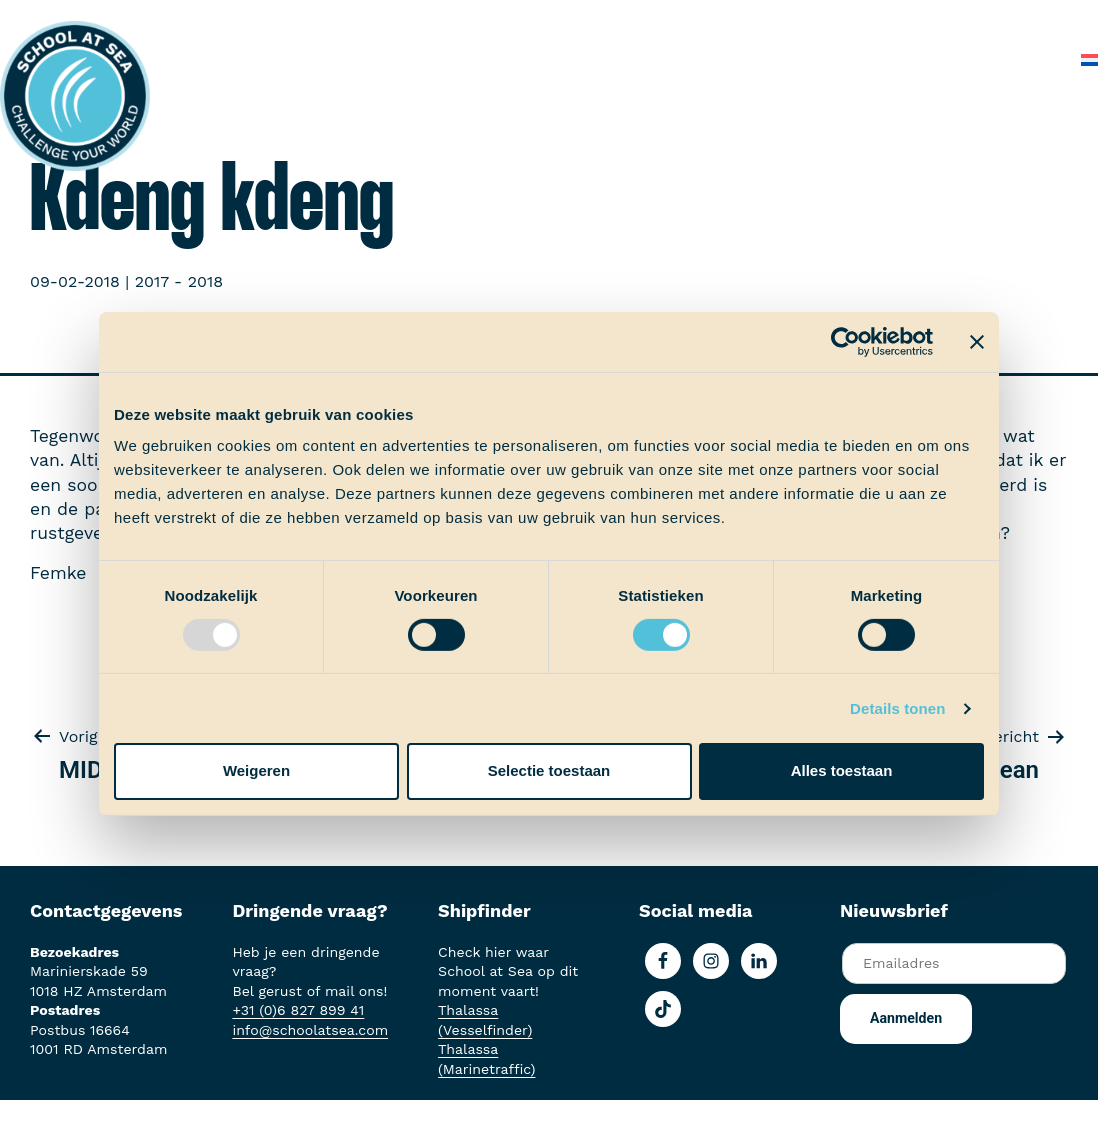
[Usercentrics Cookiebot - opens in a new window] (845, 341)
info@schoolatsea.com (310, 1030)
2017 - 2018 (179, 281)
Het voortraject (294, 19)
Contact (1026, 59)
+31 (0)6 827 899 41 (298, 1010)
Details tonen (897, 708)
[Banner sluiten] (977, 341)
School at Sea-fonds (667, 19)
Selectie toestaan (549, 770)
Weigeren (256, 770)
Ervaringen (523, 19)
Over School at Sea (845, 19)
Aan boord (417, 19)
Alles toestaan (842, 770)
